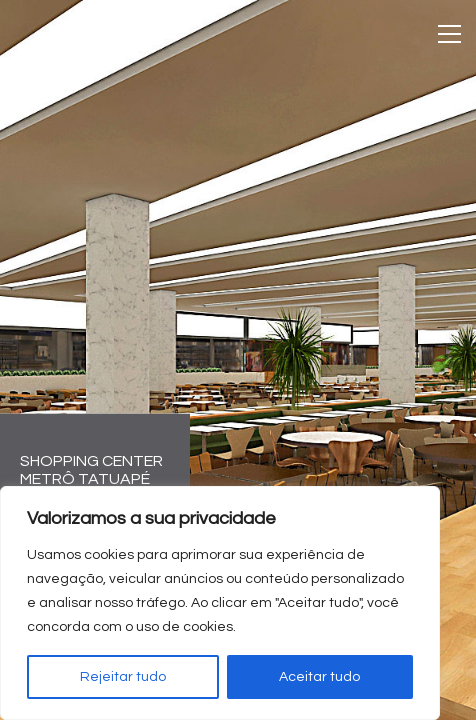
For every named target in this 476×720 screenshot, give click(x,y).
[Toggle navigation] (449, 34)
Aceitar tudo (319, 677)
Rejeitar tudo (123, 677)
